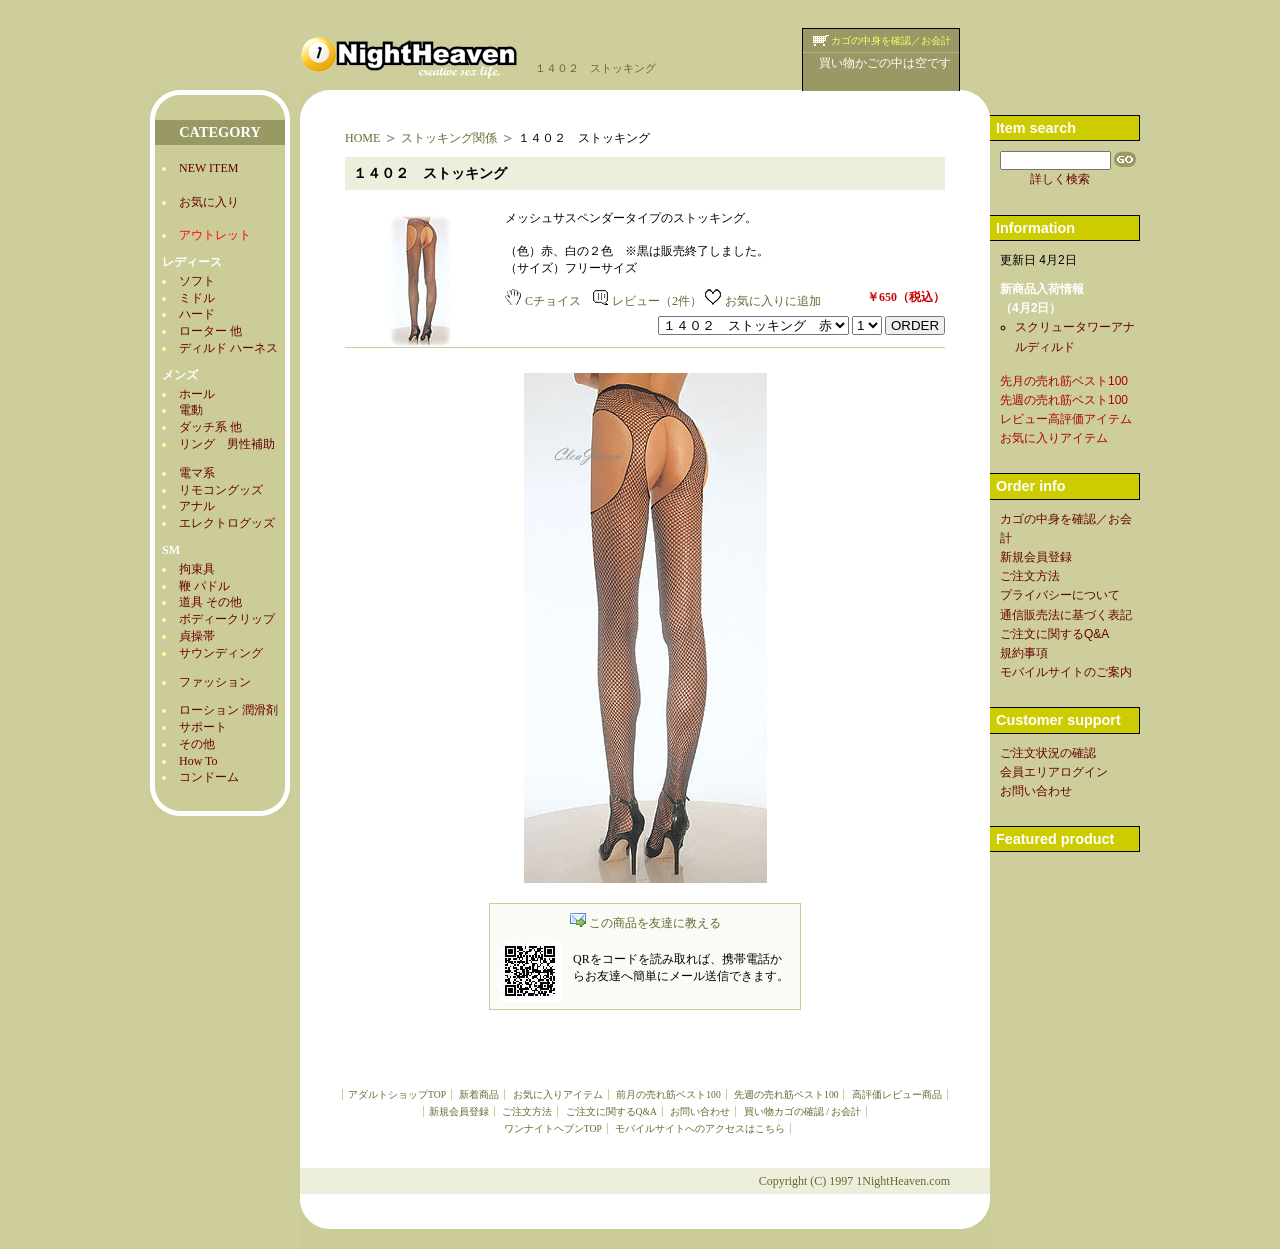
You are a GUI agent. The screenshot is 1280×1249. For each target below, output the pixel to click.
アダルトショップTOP (397, 1094)
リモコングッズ (221, 490)
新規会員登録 (459, 1111)
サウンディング (221, 653)
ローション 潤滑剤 (228, 710)
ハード (197, 314)
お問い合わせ (700, 1111)
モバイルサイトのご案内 (1066, 672)
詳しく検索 (1060, 179)
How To (198, 761)
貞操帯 (197, 636)
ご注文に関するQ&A (611, 1111)
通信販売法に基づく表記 (1066, 615)
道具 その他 (210, 602)
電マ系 (197, 473)
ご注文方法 (527, 1111)
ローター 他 (210, 331)
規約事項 (1024, 653)
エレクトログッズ (227, 523)
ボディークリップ (227, 619)
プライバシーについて (1060, 595)
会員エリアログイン (1054, 772)
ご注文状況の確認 (1048, 753)
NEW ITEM (208, 168)
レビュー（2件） (647, 301)
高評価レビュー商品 (897, 1094)
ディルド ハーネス (228, 348)
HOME (362, 138)
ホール (197, 394)
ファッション (215, 682)
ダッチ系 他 (210, 427)
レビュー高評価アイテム (1066, 419)
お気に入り (209, 202)
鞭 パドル (204, 586)
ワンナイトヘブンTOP (553, 1128)
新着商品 (479, 1094)
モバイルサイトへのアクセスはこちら (700, 1128)
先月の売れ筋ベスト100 (1064, 381)
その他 (197, 744)
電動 (191, 410)
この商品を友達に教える (645, 923)
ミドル (197, 298)
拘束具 (197, 569)
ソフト (197, 281)
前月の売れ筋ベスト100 (668, 1094)
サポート (203, 727)
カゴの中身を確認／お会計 (891, 40)
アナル (197, 506)
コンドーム (209, 777)
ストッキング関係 (449, 138)
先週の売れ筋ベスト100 (786, 1094)
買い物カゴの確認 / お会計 (802, 1111)
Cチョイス (543, 301)
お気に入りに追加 (763, 301)
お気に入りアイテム (558, 1094)
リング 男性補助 (227, 444)
